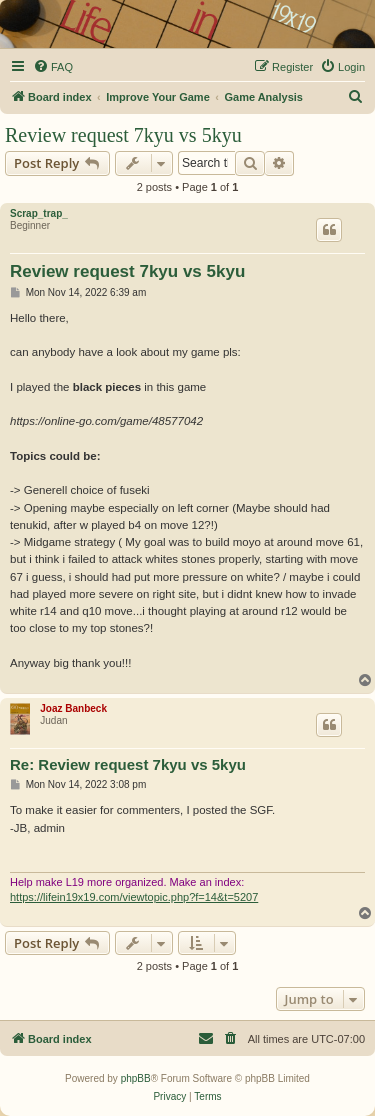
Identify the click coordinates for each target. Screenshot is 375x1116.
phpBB (136, 1078)
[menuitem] (53, 67)
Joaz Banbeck (73, 708)
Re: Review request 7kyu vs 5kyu (128, 764)
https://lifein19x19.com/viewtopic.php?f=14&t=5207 (134, 897)
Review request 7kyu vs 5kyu (123, 135)
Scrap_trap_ (39, 213)
